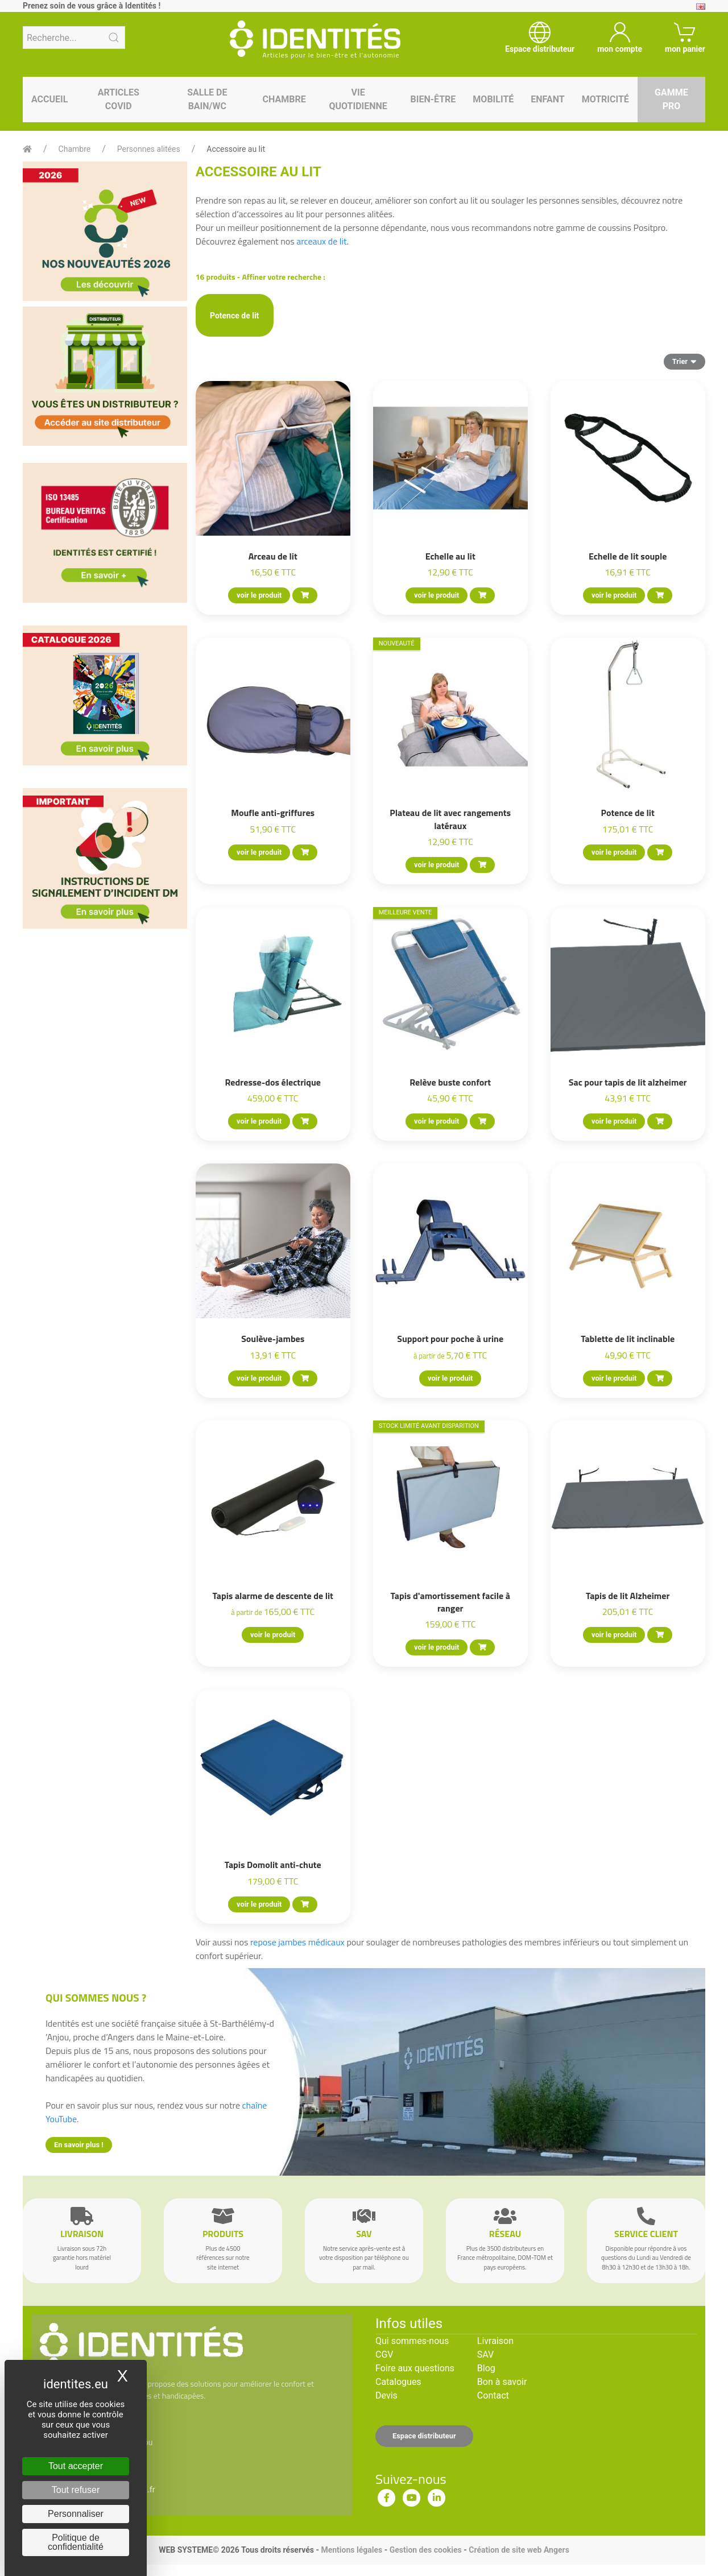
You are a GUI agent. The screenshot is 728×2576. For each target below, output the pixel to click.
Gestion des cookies (426, 2549)
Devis (386, 2395)
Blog (486, 2368)
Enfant (547, 99)
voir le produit (259, 595)
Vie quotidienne (358, 99)
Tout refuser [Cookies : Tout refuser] (76, 2490)
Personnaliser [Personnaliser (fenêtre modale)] (76, 2514)
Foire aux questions (414, 2368)
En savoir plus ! (79, 2144)
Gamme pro (671, 99)
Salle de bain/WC (207, 99)
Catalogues (398, 2381)
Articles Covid (118, 99)
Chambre (284, 99)
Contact (493, 2395)
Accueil (49, 99)
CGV (384, 2354)
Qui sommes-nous (412, 2340)
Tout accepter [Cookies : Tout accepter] (75, 2466)
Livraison (495, 2340)
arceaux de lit (321, 241)
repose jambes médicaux (297, 1942)
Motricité (605, 99)
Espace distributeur (424, 2436)
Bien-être (433, 99)
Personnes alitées (148, 149)
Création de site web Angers (519, 2549)
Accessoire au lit (235, 149)
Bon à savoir (502, 2381)
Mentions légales (351, 2549)
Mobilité (493, 99)
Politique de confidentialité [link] (76, 2542)
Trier (684, 361)
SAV (485, 2354)
